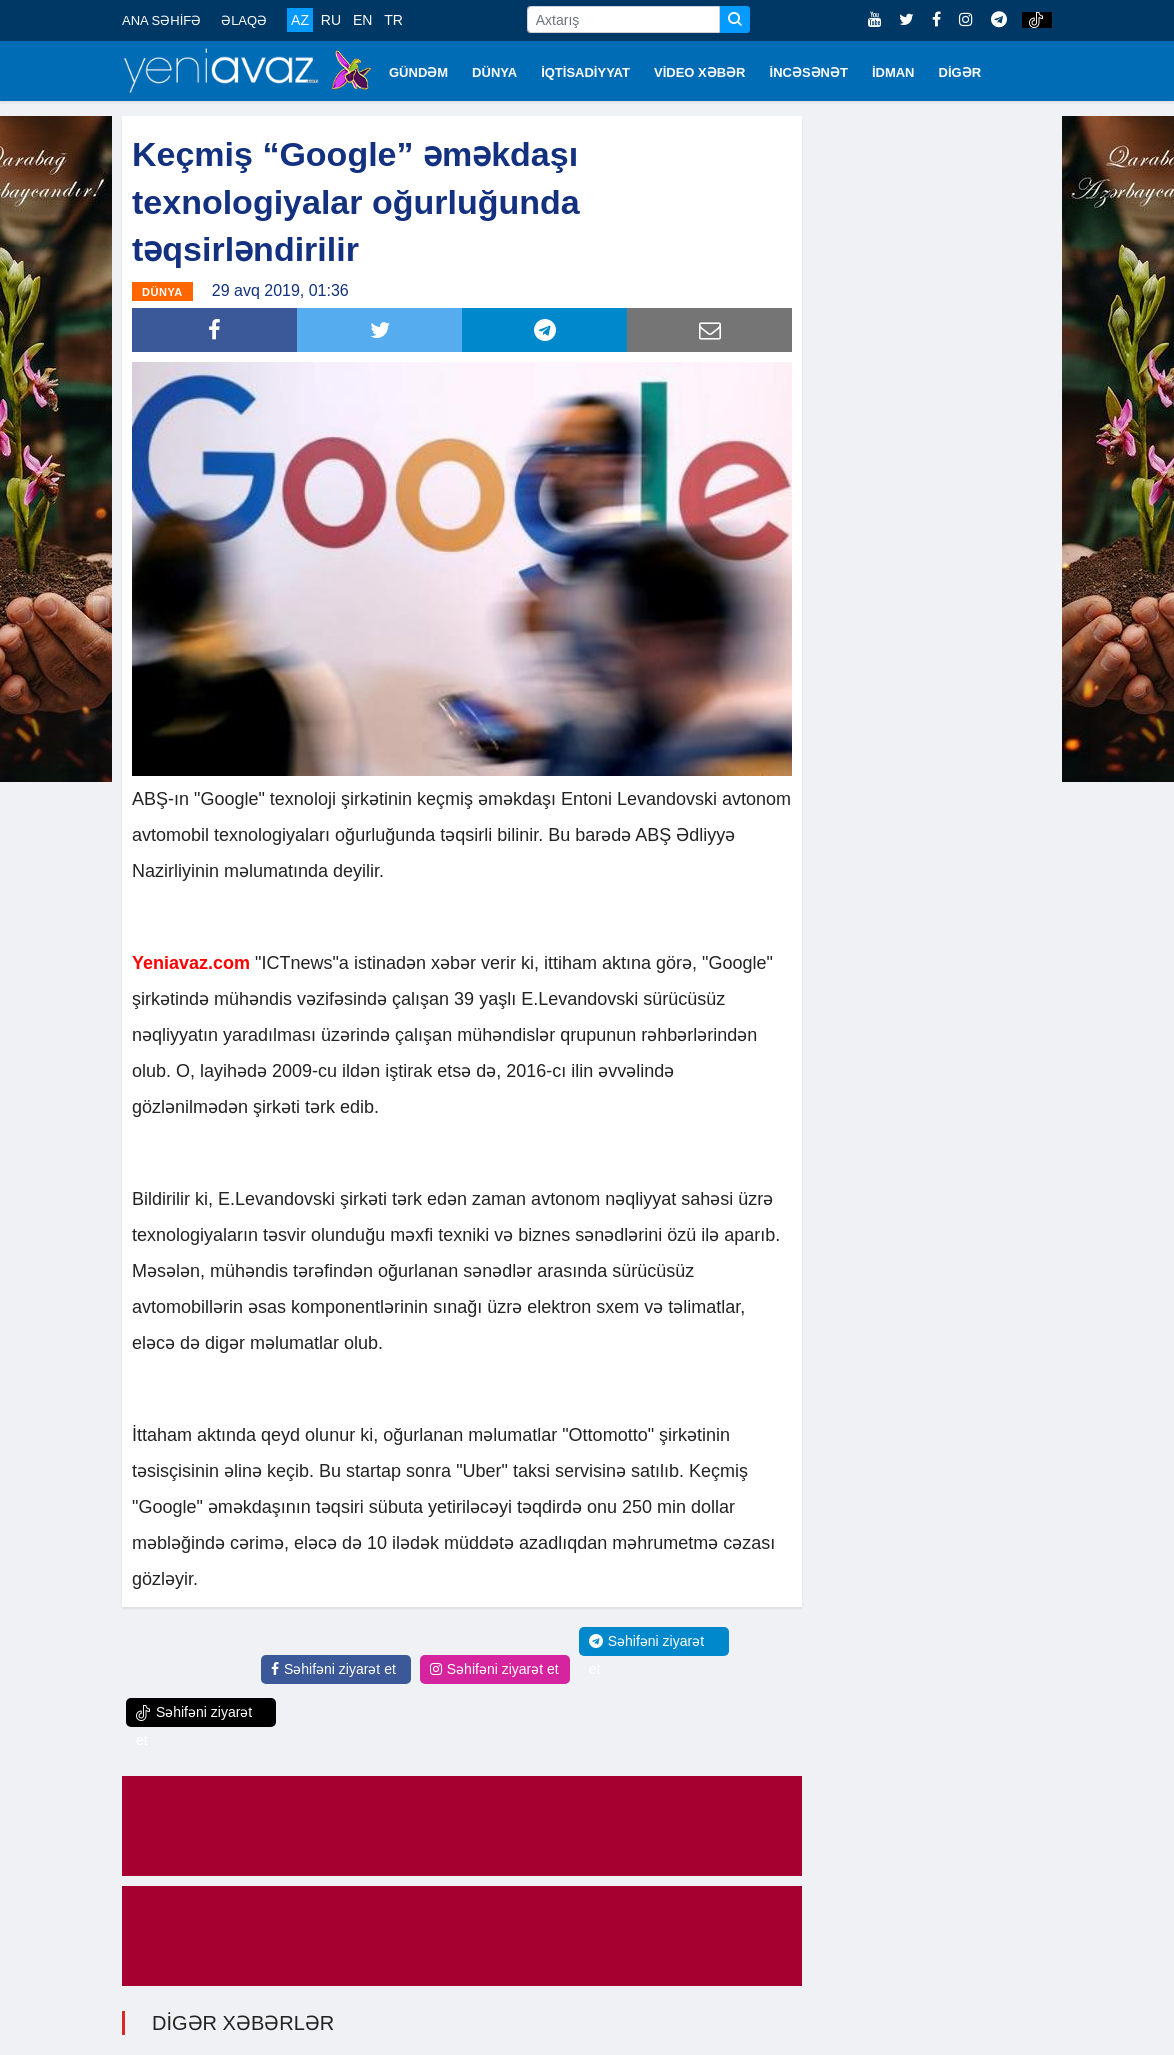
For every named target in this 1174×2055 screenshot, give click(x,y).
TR (393, 20)
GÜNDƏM (418, 72)
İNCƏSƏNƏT (809, 72)
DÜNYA (494, 72)
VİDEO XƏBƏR (700, 72)
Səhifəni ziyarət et (333, 1669)
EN (362, 20)
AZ (300, 20)
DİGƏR (960, 72)
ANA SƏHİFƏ (161, 20)
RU (331, 20)
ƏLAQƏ (244, 20)
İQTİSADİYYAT (585, 72)
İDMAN (893, 72)
